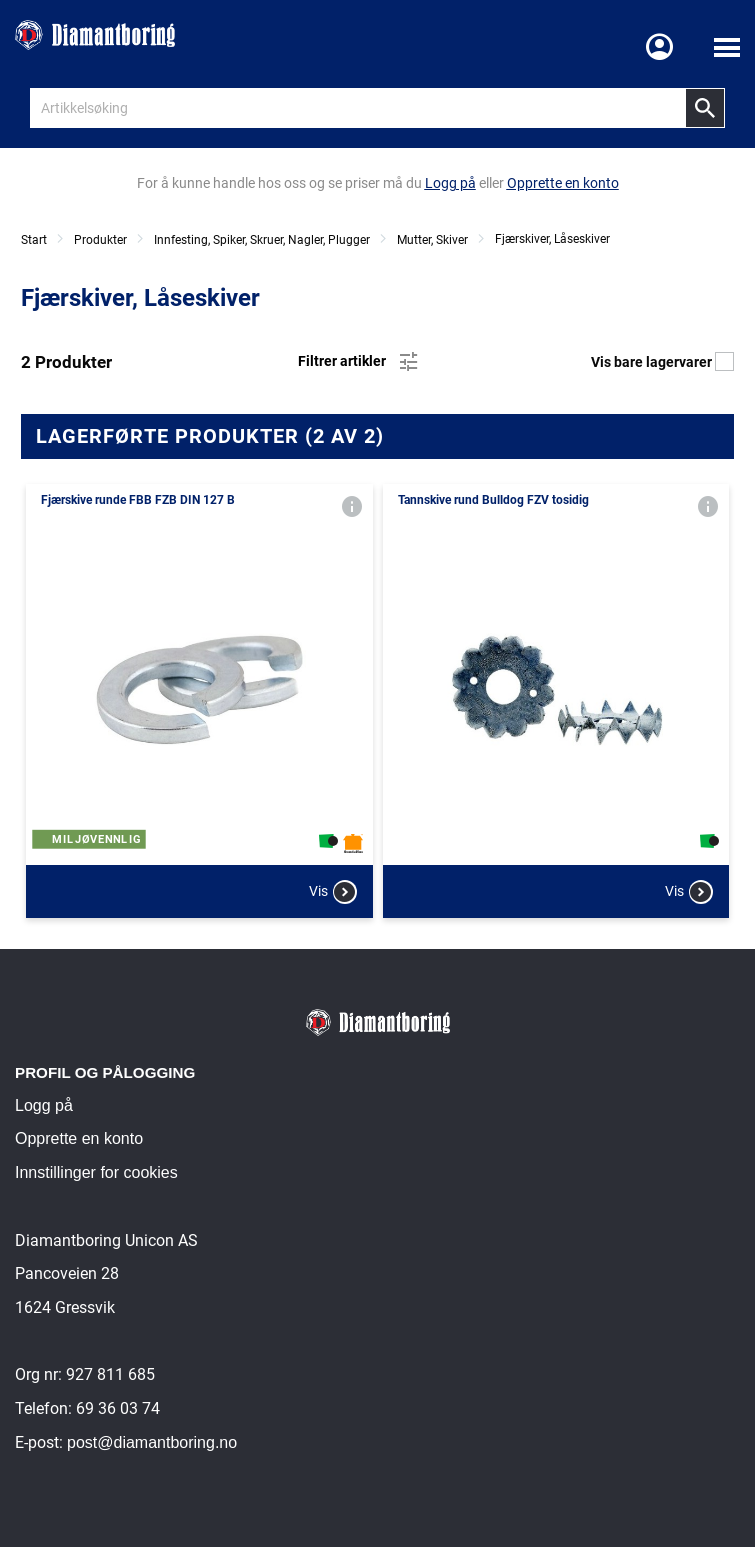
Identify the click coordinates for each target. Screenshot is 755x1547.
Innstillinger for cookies (96, 1172)
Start (34, 240)
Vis (333, 892)
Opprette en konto (79, 1138)
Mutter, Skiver (432, 240)
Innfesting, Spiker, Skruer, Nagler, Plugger (262, 240)
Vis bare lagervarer (662, 362)
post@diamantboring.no (152, 1442)
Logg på (44, 1105)
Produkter (100, 240)
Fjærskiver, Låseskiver (552, 239)
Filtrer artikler (359, 362)
